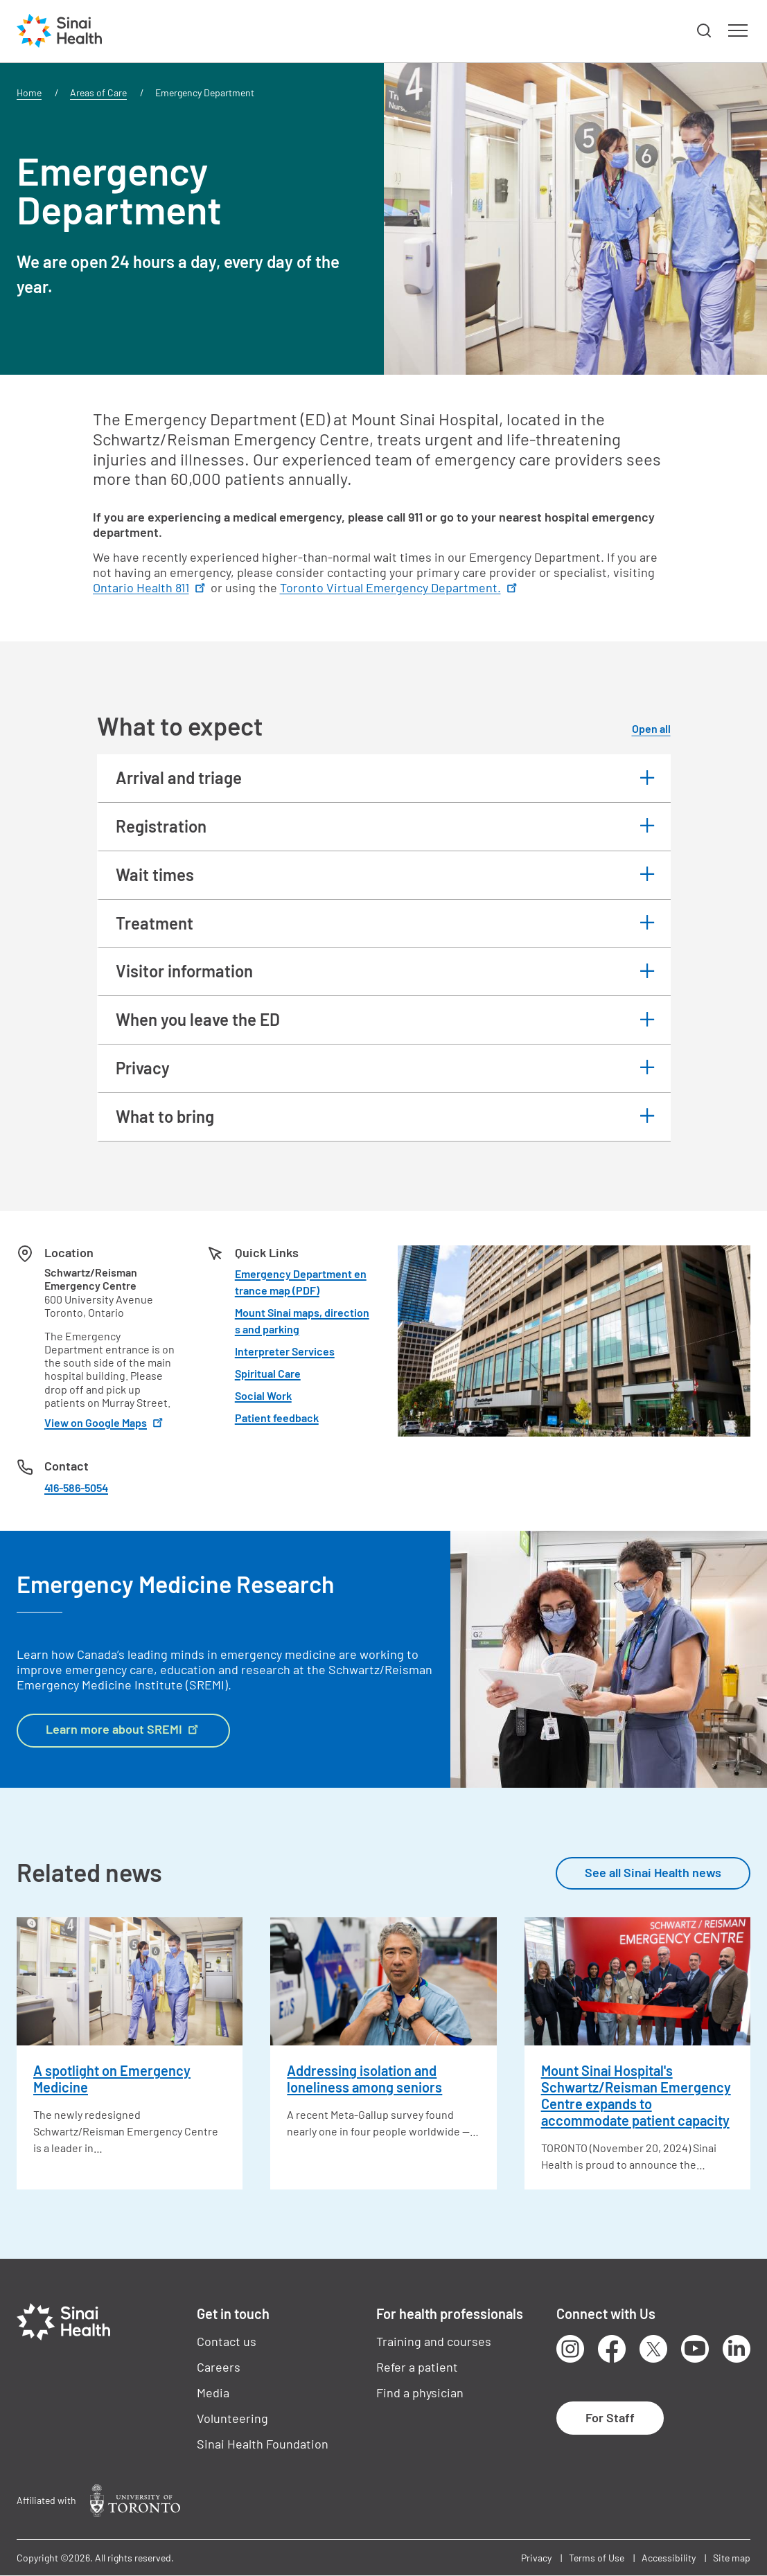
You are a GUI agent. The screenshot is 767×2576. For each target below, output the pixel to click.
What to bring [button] (165, 1116)
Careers (218, 2366)
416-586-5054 (76, 1487)
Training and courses (433, 2341)
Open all (651, 728)
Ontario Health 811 (150, 587)
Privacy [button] (143, 1068)
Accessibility (669, 2558)
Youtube (695, 2349)
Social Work (263, 1395)
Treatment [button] (154, 923)
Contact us (226, 2341)
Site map (731, 2558)
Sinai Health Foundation (262, 2443)
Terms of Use (596, 2558)
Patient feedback (277, 1417)
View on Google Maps (105, 1422)
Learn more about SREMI (123, 1728)
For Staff (610, 2417)
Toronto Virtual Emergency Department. (400, 587)
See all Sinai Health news (653, 1872)
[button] (705, 31)
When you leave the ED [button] (198, 1019)
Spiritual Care (268, 1373)
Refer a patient (417, 2366)
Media (213, 2392)
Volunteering (232, 2418)
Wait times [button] (155, 874)
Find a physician (420, 2392)
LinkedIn (736, 2349)
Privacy (536, 2558)
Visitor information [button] (184, 971)
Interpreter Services (285, 1351)
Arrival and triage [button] (179, 777)
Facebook (612, 2349)
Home (29, 92)
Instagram (570, 2349)
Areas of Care (98, 92)
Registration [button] (161, 826)
